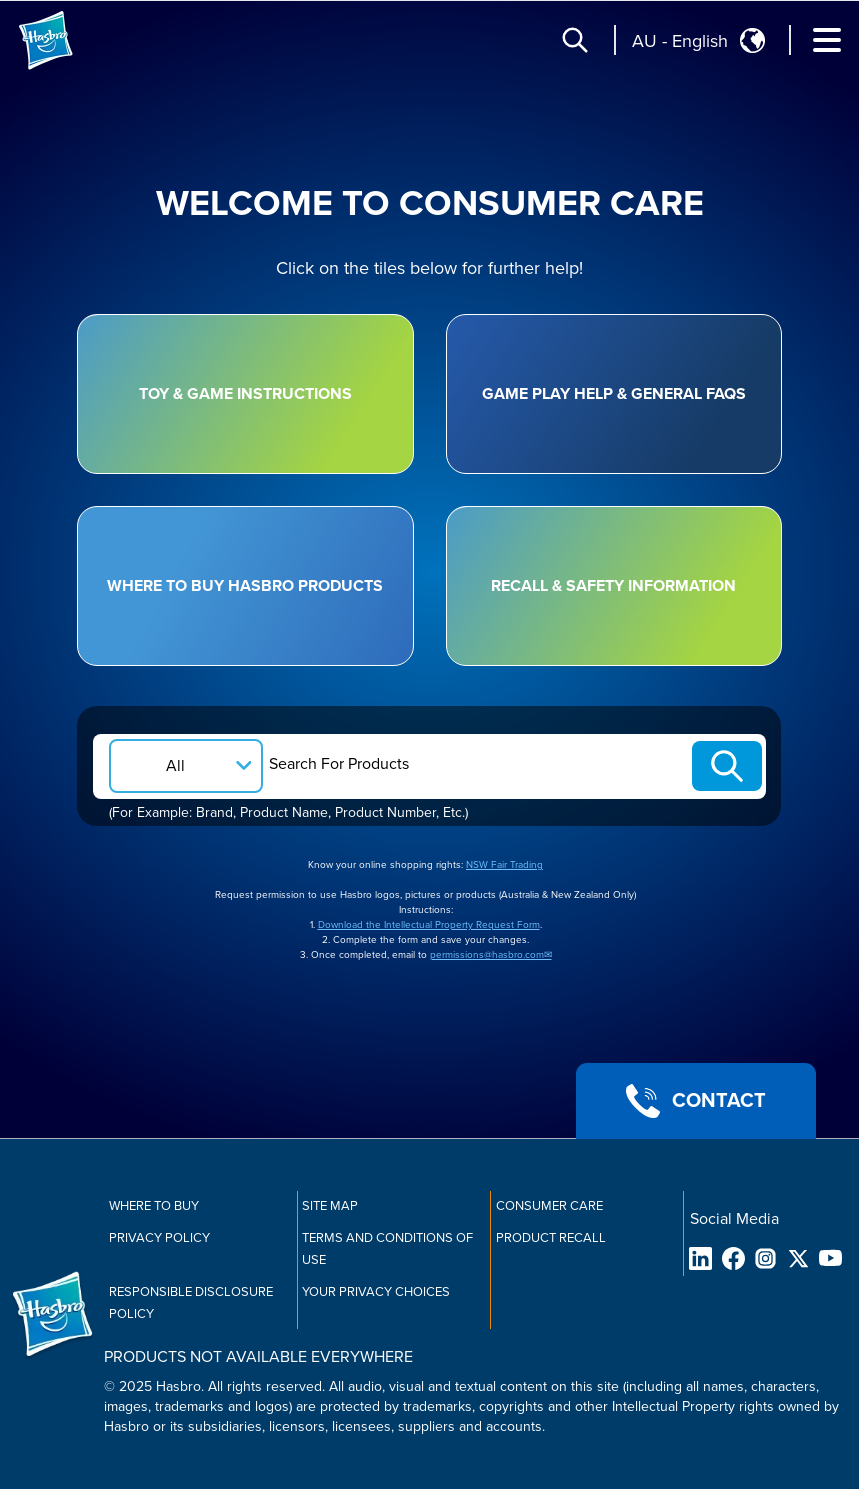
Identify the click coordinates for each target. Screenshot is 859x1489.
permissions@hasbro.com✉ (491, 955)
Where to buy (154, 1206)
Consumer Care (549, 1206)
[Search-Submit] (727, 766)
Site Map (330, 1206)
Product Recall (551, 1238)
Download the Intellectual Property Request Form (429, 925)
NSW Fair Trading (504, 865)
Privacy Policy (159, 1238)
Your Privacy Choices (376, 1292)
